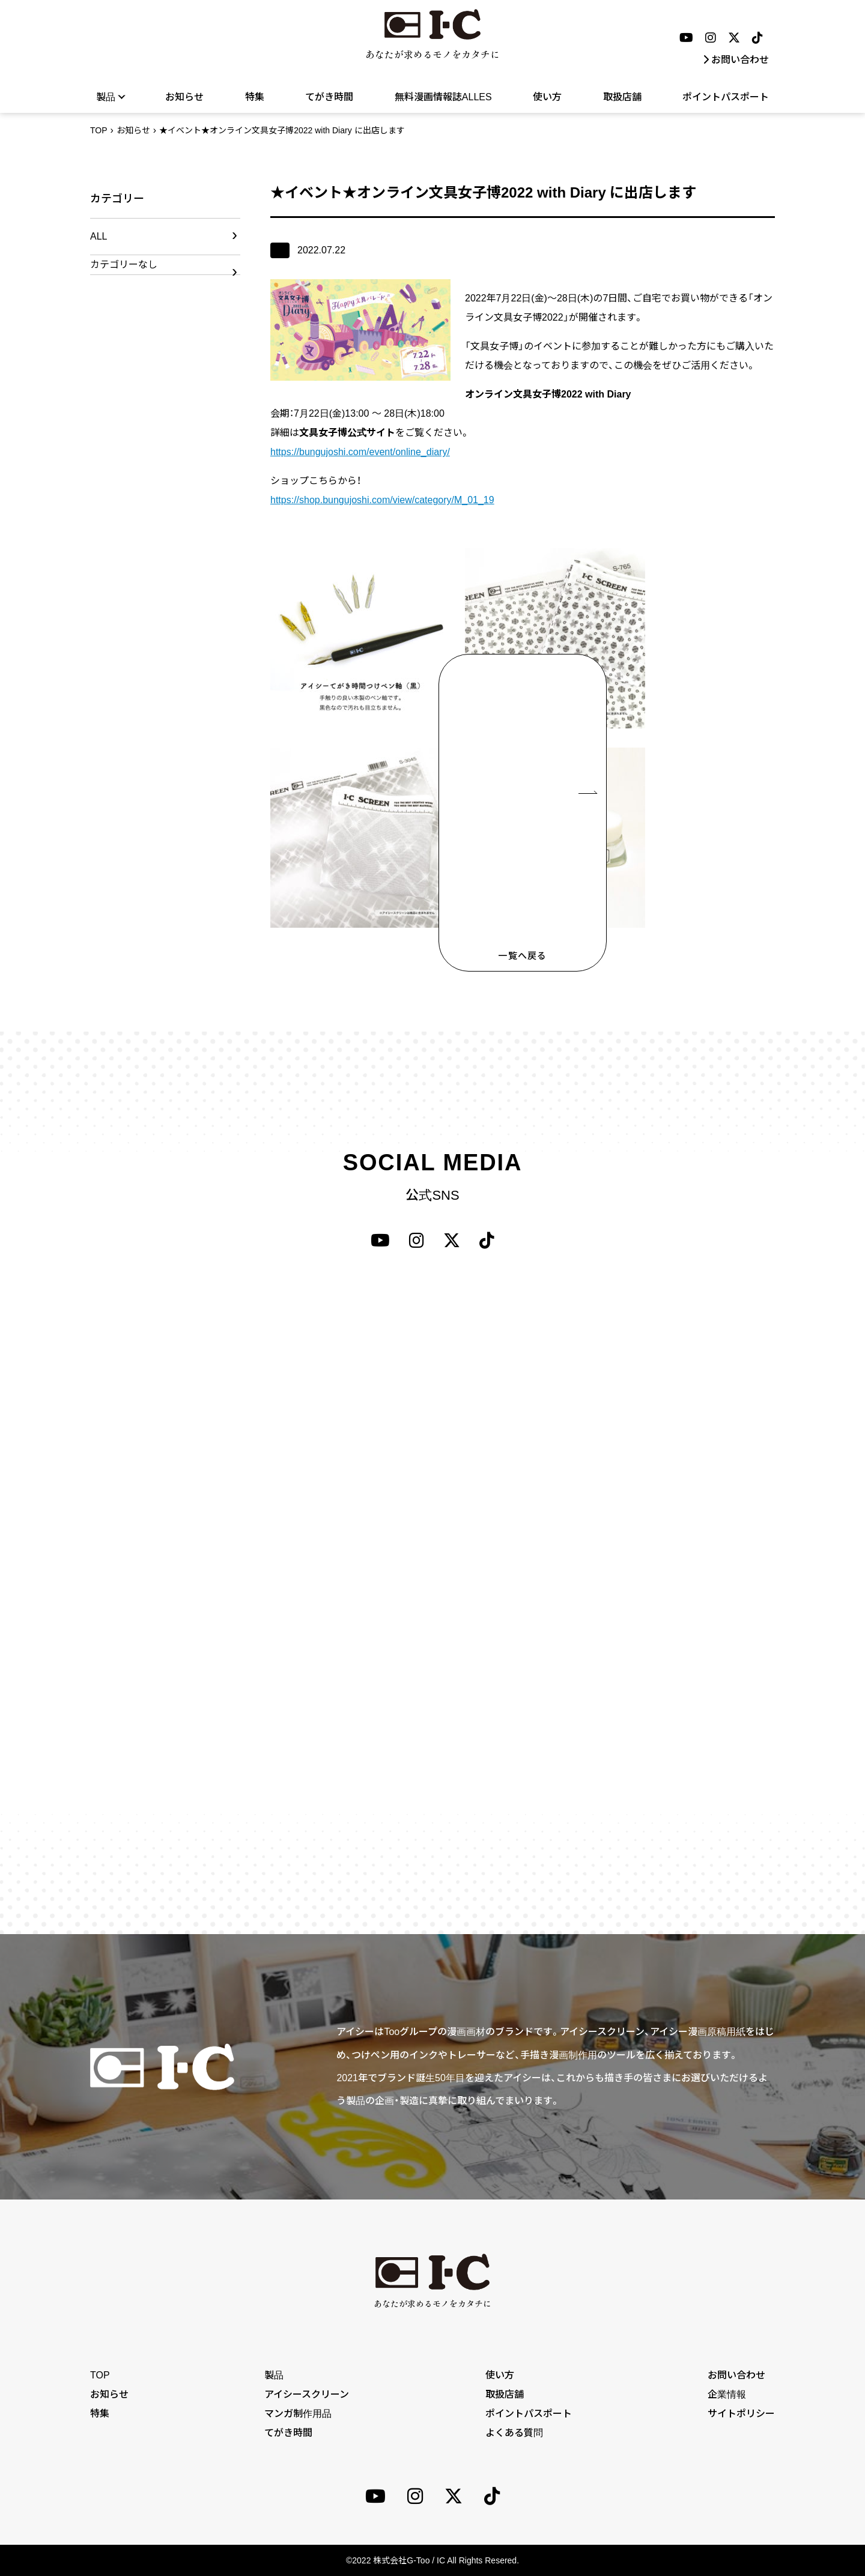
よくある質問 (514, 2433)
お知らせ (184, 97)
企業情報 (727, 2394)
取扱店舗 (622, 97)
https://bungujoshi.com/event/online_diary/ (360, 452)
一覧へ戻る (522, 956)
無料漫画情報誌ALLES (443, 97)
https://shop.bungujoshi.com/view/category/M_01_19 (382, 500)
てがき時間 (329, 97)
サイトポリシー (741, 2413)
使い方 (547, 97)
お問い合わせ (736, 60)
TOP (99, 130)
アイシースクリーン (306, 2394)
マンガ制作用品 (298, 2413)
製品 (110, 96)
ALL (98, 236)
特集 (254, 97)
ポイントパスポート (725, 97)
